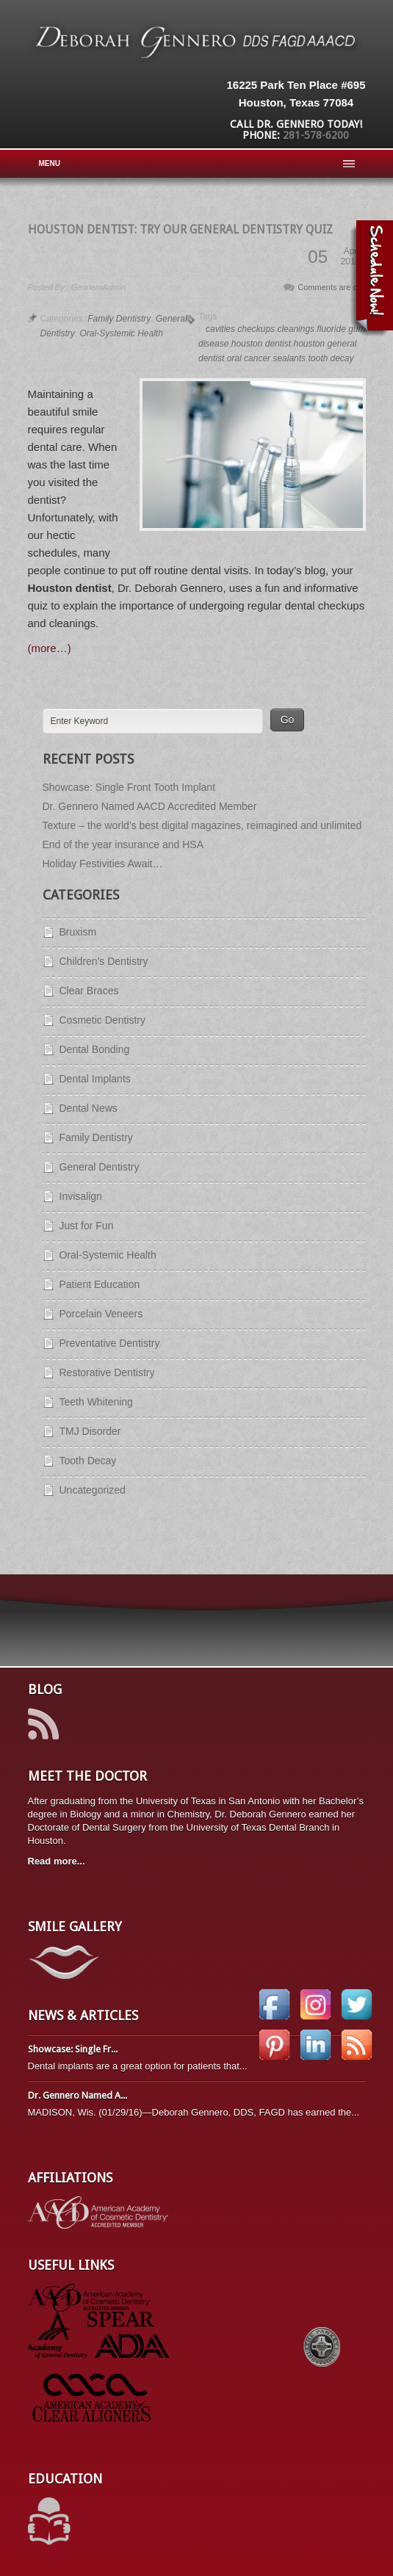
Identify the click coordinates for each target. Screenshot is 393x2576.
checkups (256, 329)
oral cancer (248, 358)
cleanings (295, 329)
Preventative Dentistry (110, 1343)
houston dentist (261, 344)
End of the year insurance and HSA (123, 844)
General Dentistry (100, 1167)
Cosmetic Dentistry (102, 1020)
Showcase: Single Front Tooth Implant (129, 787)
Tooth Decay (88, 1460)
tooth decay (330, 358)
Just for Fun (87, 1225)
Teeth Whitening (96, 1402)
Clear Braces (89, 990)
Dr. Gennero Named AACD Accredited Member (150, 806)
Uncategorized (93, 1490)
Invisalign (81, 1196)
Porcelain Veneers (101, 1314)
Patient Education (100, 1284)
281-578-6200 (316, 135)
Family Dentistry (119, 319)
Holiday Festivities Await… (103, 863)
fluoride (331, 329)
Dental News (89, 1108)
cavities (220, 329)
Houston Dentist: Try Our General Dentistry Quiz (180, 229)
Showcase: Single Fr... (73, 2049)
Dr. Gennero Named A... (77, 2095)
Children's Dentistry (104, 961)
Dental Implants (95, 1079)
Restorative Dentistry (107, 1372)
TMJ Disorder (90, 1431)
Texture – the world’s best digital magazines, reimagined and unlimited (202, 825)
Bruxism (78, 932)
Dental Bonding (95, 1049)
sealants (289, 358)
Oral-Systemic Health (121, 333)
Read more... (56, 1861)
